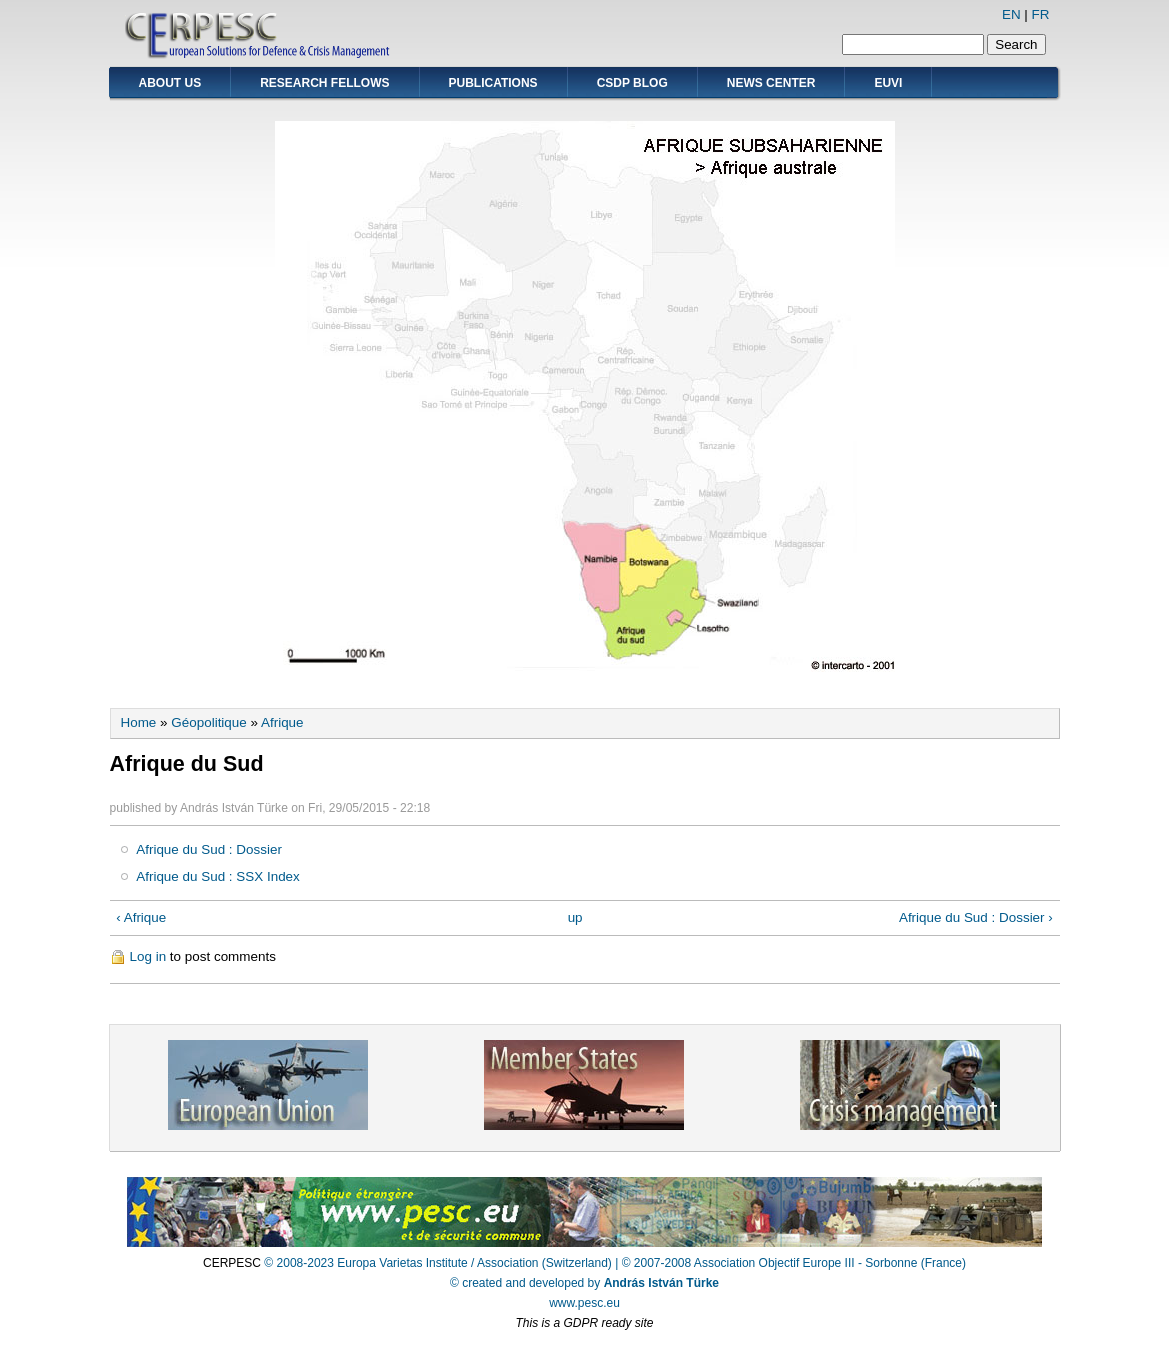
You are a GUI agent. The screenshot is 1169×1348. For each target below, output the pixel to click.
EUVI (888, 83)
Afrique (282, 722)
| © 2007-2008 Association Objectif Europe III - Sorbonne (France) (790, 1263)
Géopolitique (208, 722)
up (575, 917)
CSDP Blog (632, 83)
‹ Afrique (141, 917)
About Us (170, 83)
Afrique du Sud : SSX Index (218, 876)
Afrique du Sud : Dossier (209, 849)
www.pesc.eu (584, 1303)
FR (1041, 14)
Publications (493, 83)
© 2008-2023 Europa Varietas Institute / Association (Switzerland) (437, 1263)
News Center (771, 83)
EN (1011, 14)
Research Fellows (324, 83)
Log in (148, 956)
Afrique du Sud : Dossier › (976, 917)
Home (139, 722)
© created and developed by (584, 1283)
